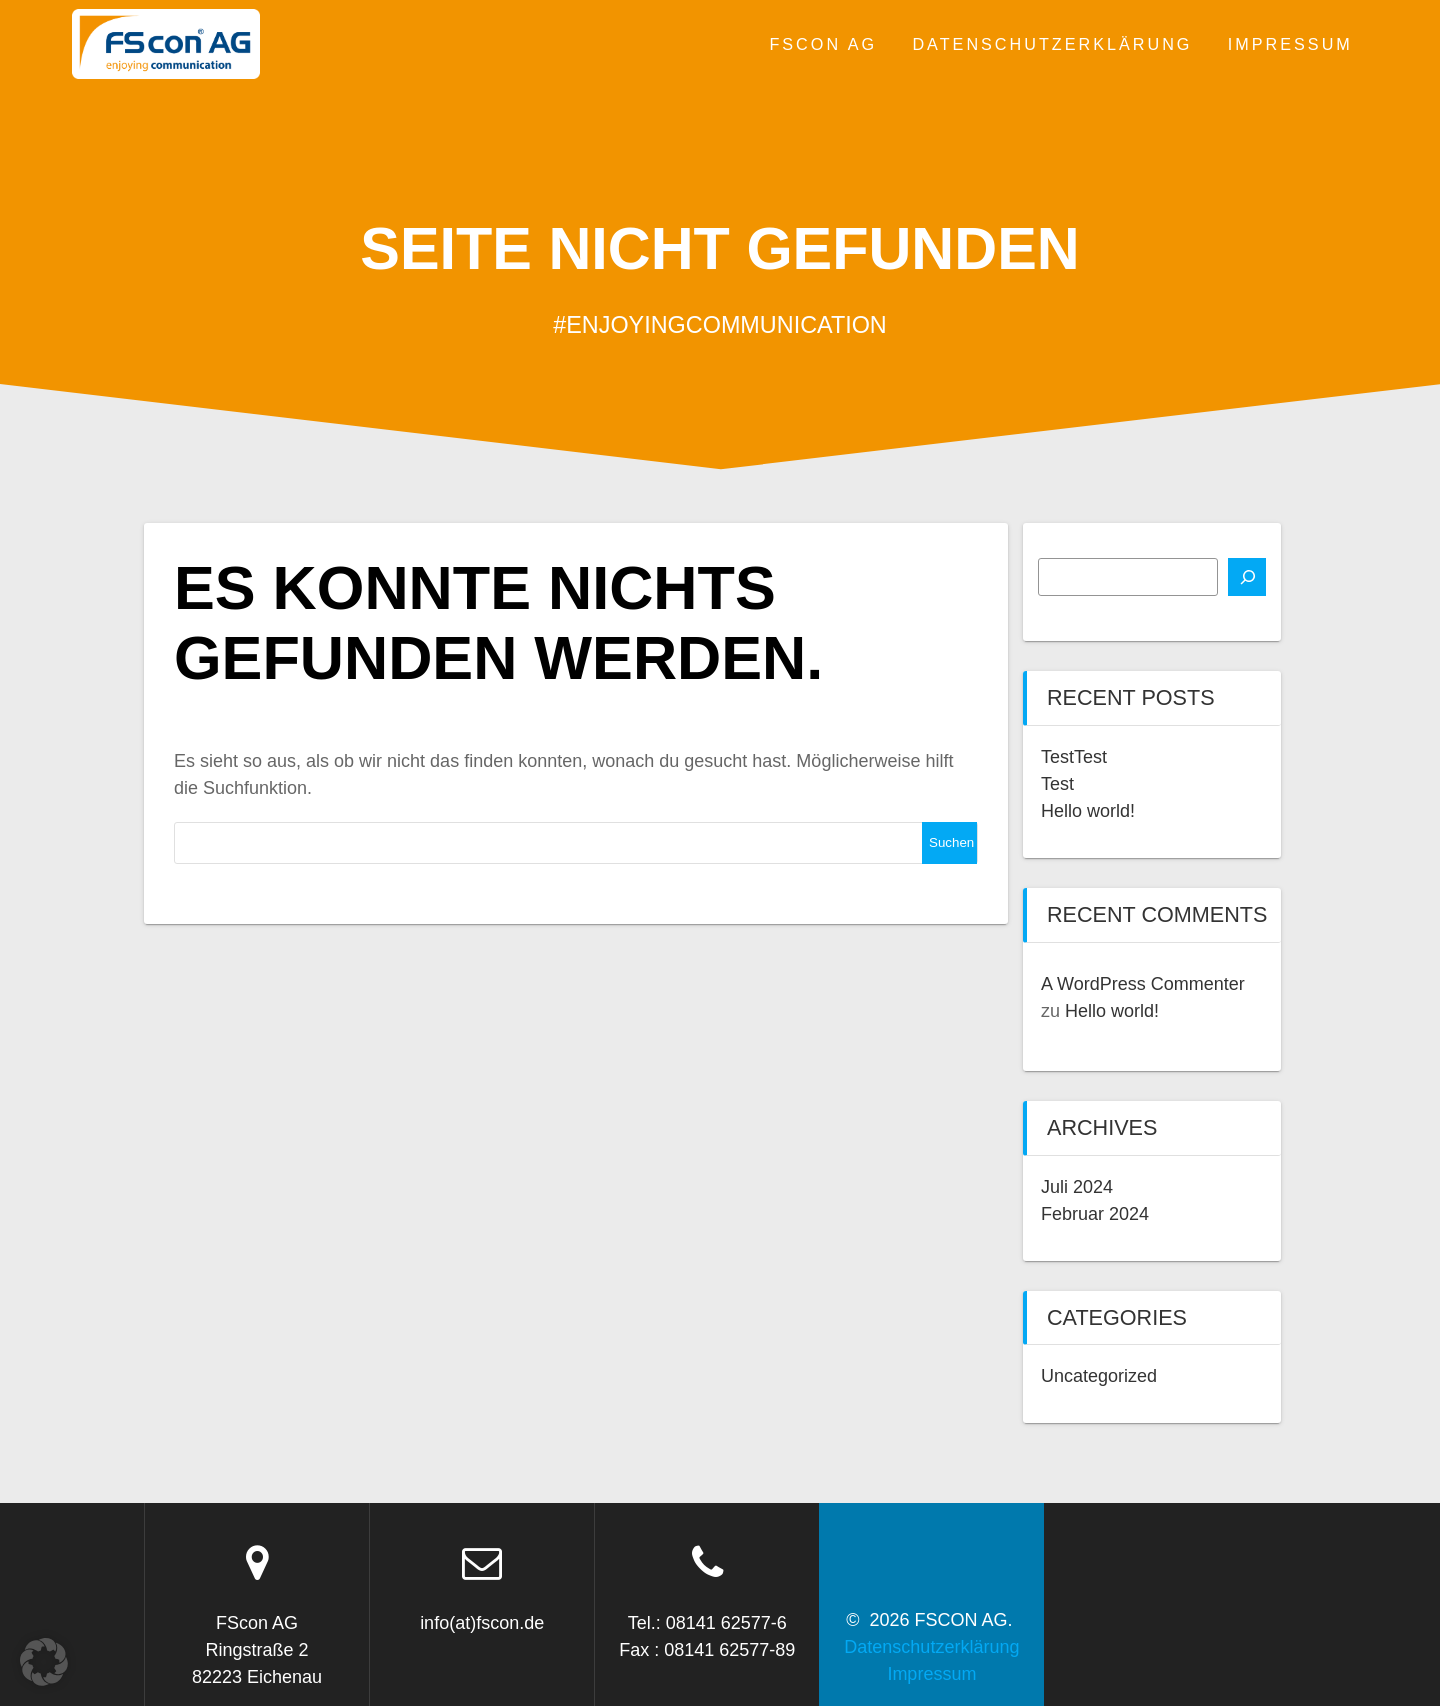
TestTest (1074, 757)
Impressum (1290, 44)
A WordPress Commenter (1143, 984)
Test (1057, 784)
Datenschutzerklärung (1052, 44)
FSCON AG (823, 44)
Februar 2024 (1095, 1214)
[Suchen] (1247, 577)
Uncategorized (1099, 1376)
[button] (44, 1662)
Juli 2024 (1077, 1187)
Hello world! (1088, 811)
